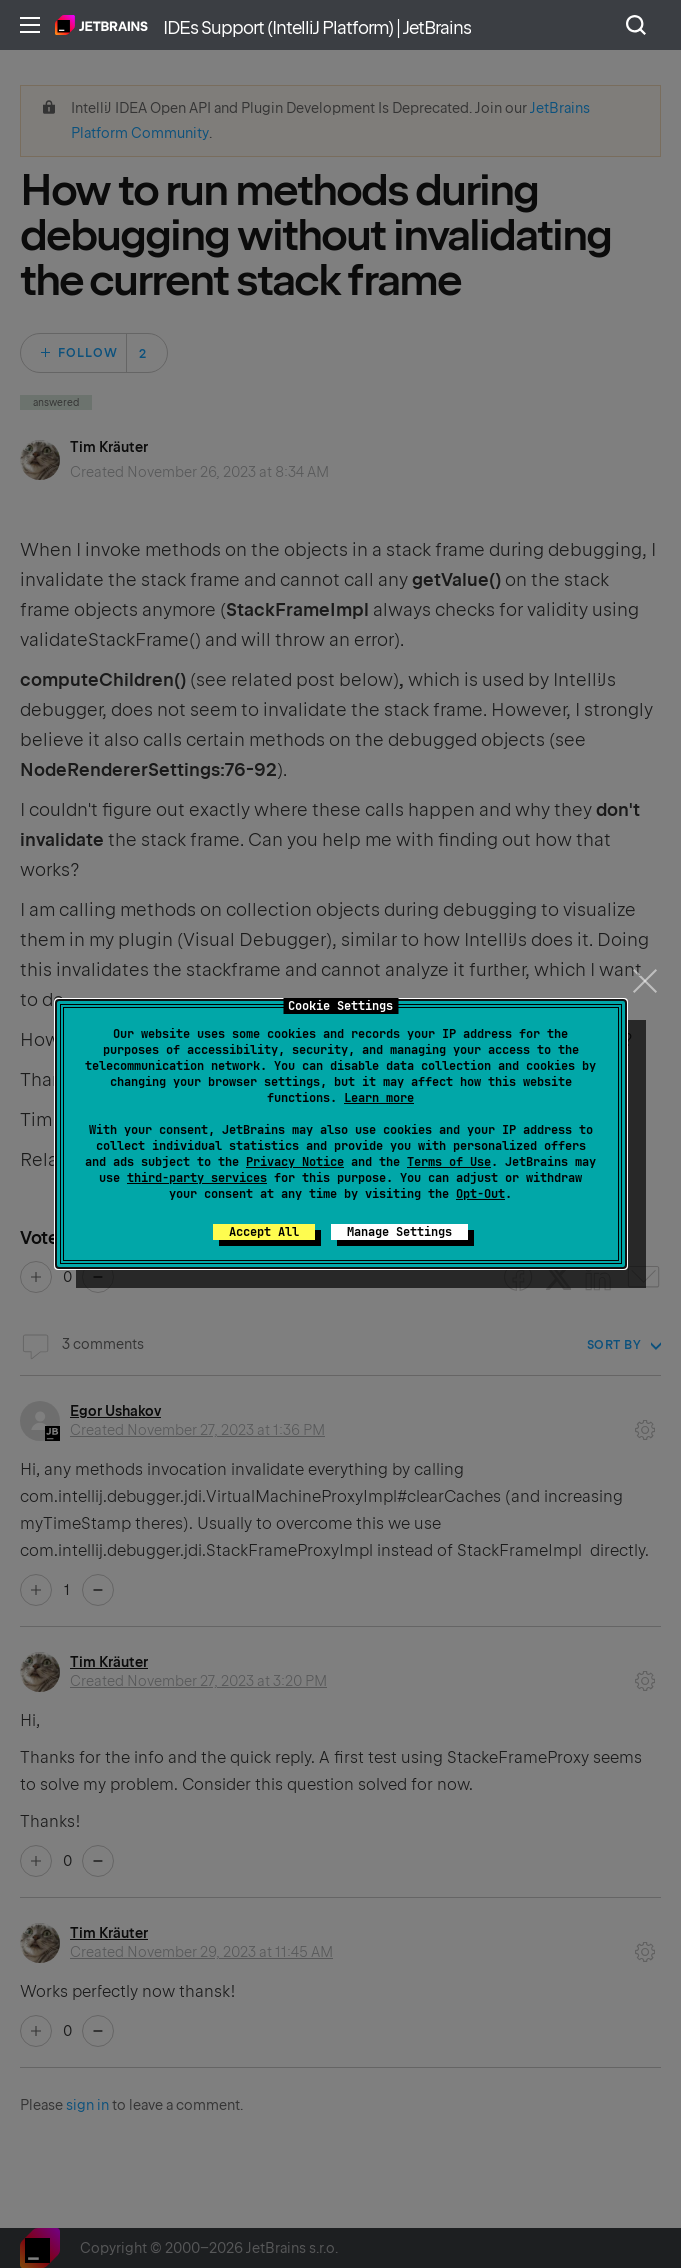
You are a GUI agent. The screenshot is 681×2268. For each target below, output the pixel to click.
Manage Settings (399, 1232)
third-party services (197, 1178)
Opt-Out (480, 1194)
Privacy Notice (295, 1162)
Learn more (379, 1098)
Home (101, 25)
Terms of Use (449, 1162)
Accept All (264, 1232)
